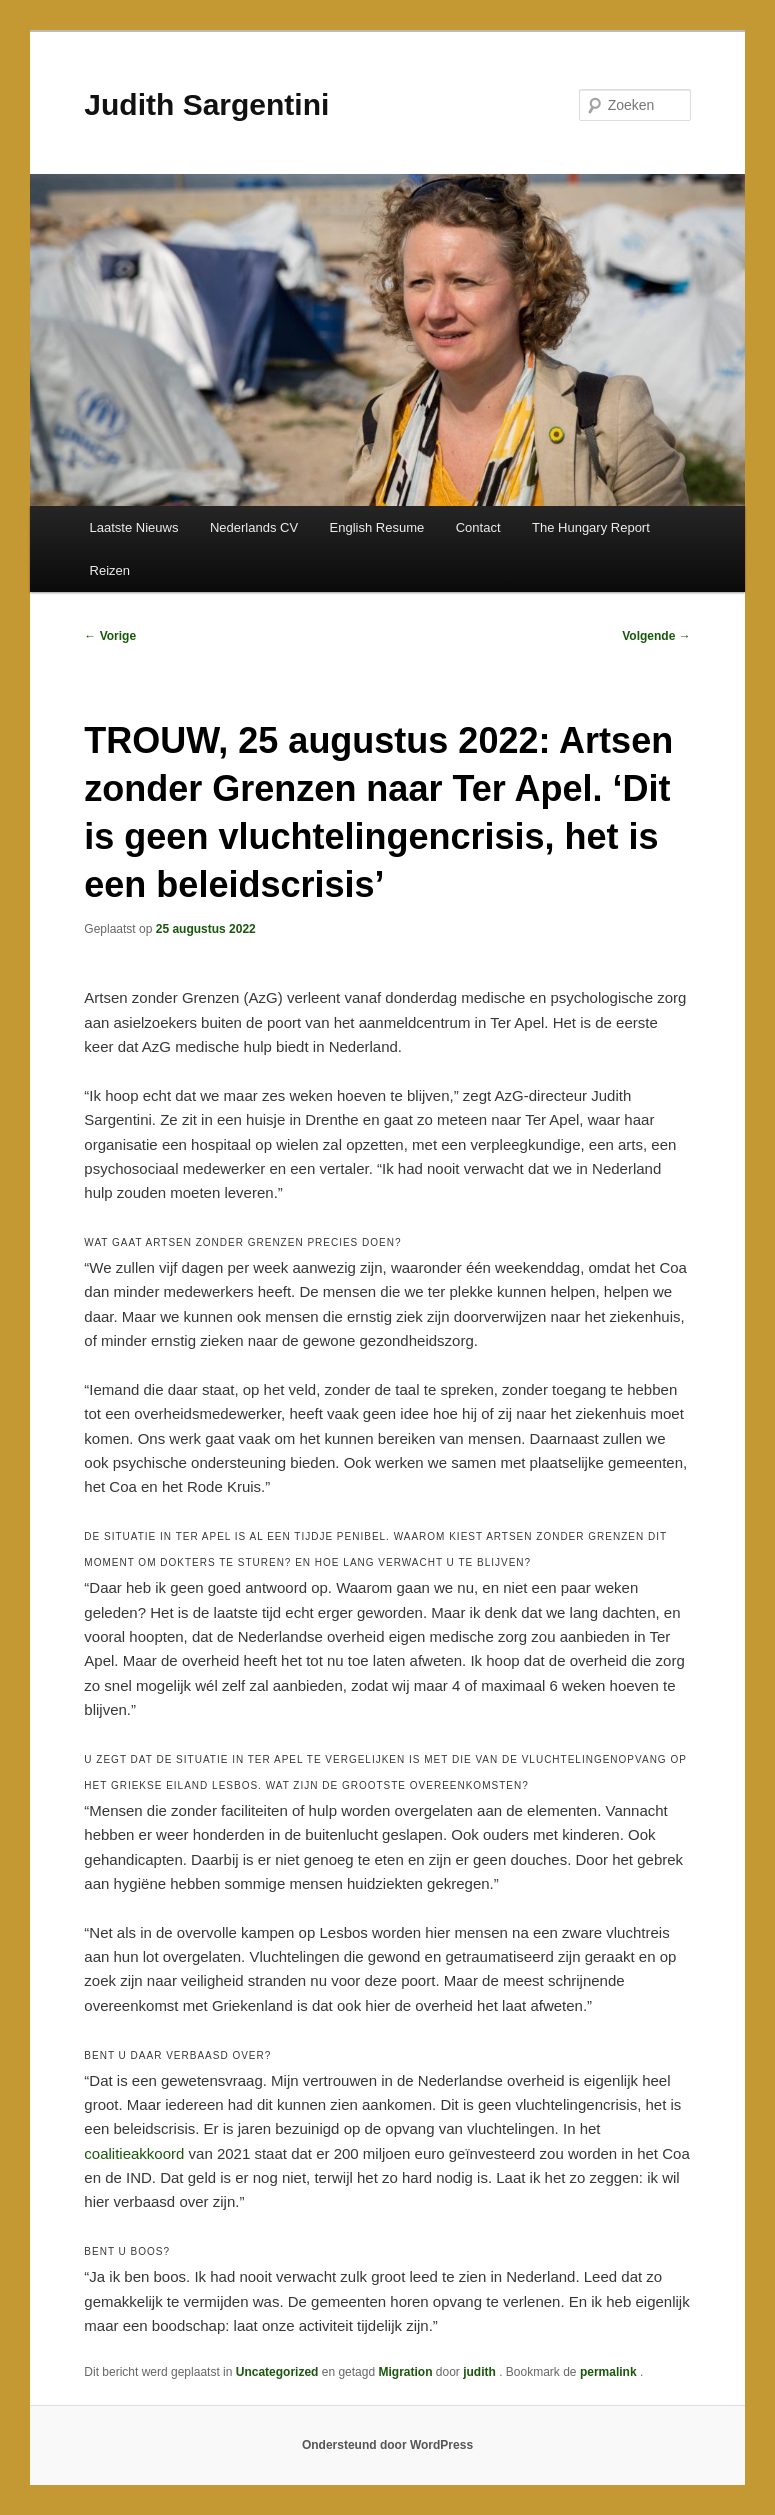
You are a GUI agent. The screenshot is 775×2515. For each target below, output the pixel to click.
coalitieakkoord (134, 2153)
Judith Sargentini (206, 104)
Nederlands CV (254, 527)
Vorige (110, 636)
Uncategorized (277, 2372)
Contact (478, 527)
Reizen (110, 570)
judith (481, 2372)
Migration (405, 2372)
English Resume (377, 527)
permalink (610, 2372)
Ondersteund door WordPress (387, 2445)
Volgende (656, 636)
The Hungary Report (591, 527)
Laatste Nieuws (134, 527)
